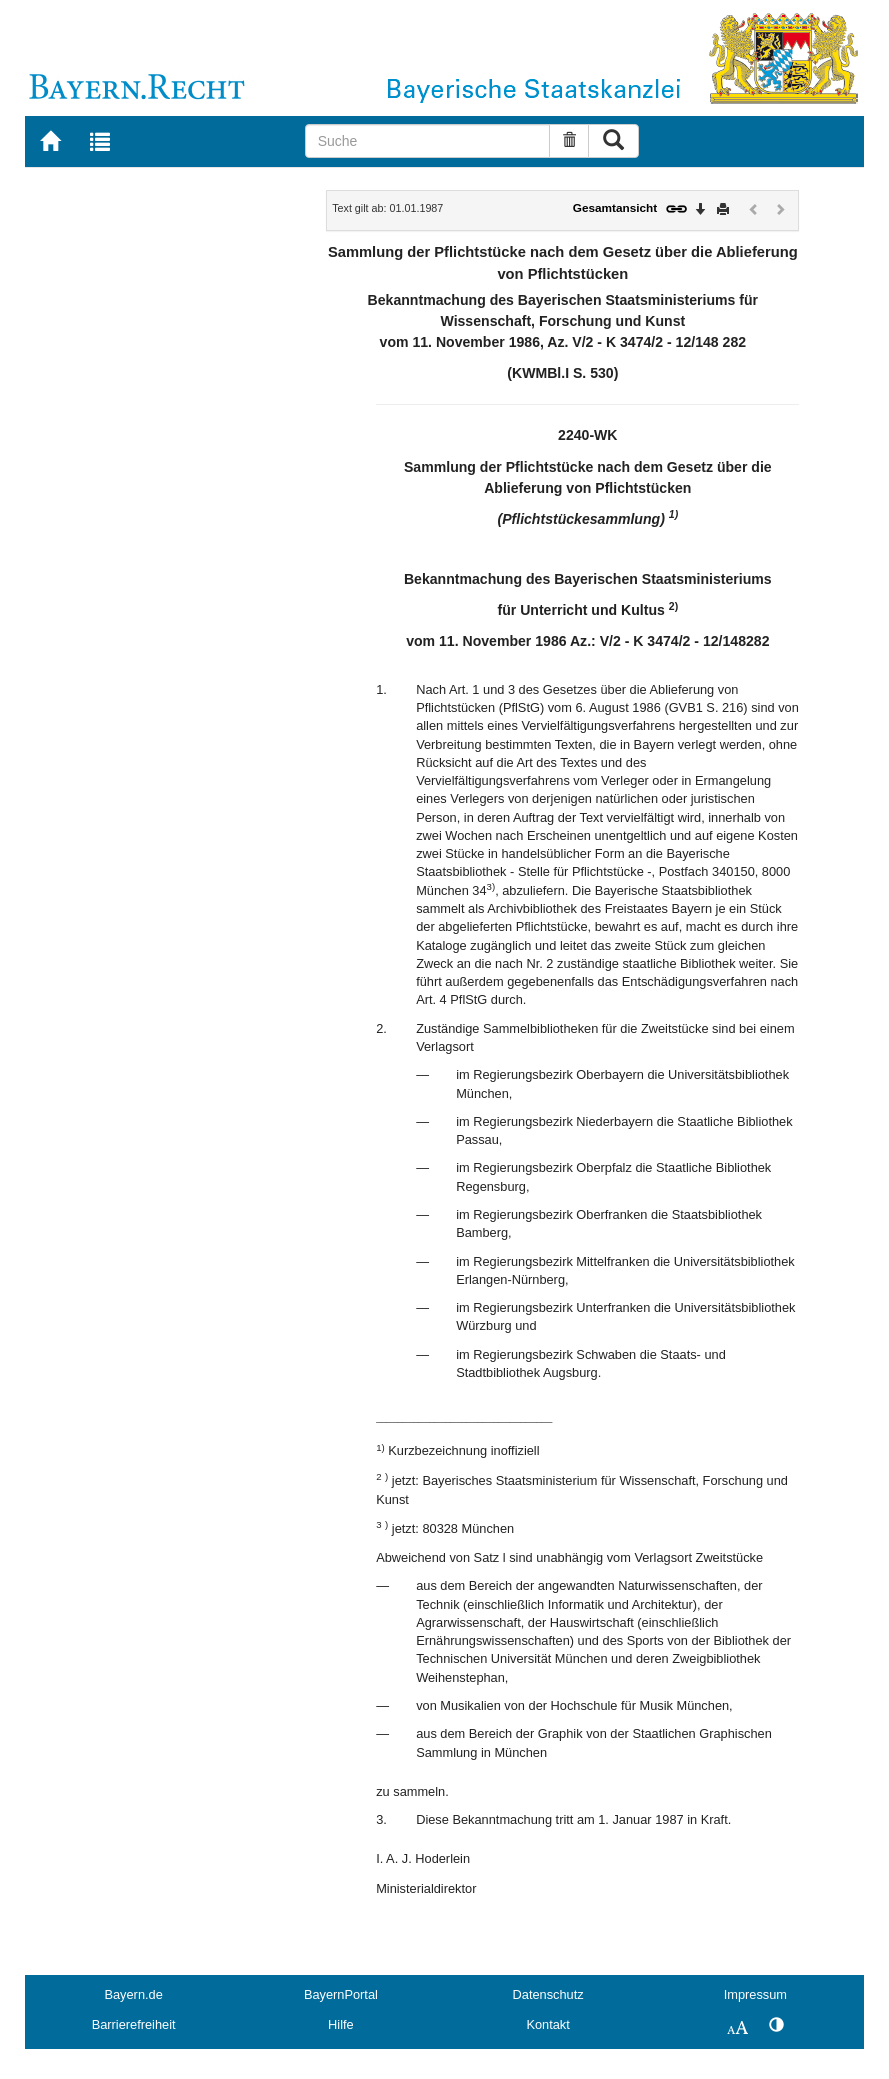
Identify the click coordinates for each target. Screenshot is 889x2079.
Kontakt (547, 2024)
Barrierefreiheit (134, 2024)
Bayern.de (133, 1994)
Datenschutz (548, 1994)
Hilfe (341, 2024)
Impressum (755, 1994)
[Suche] (428, 141)
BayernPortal (341, 1994)
